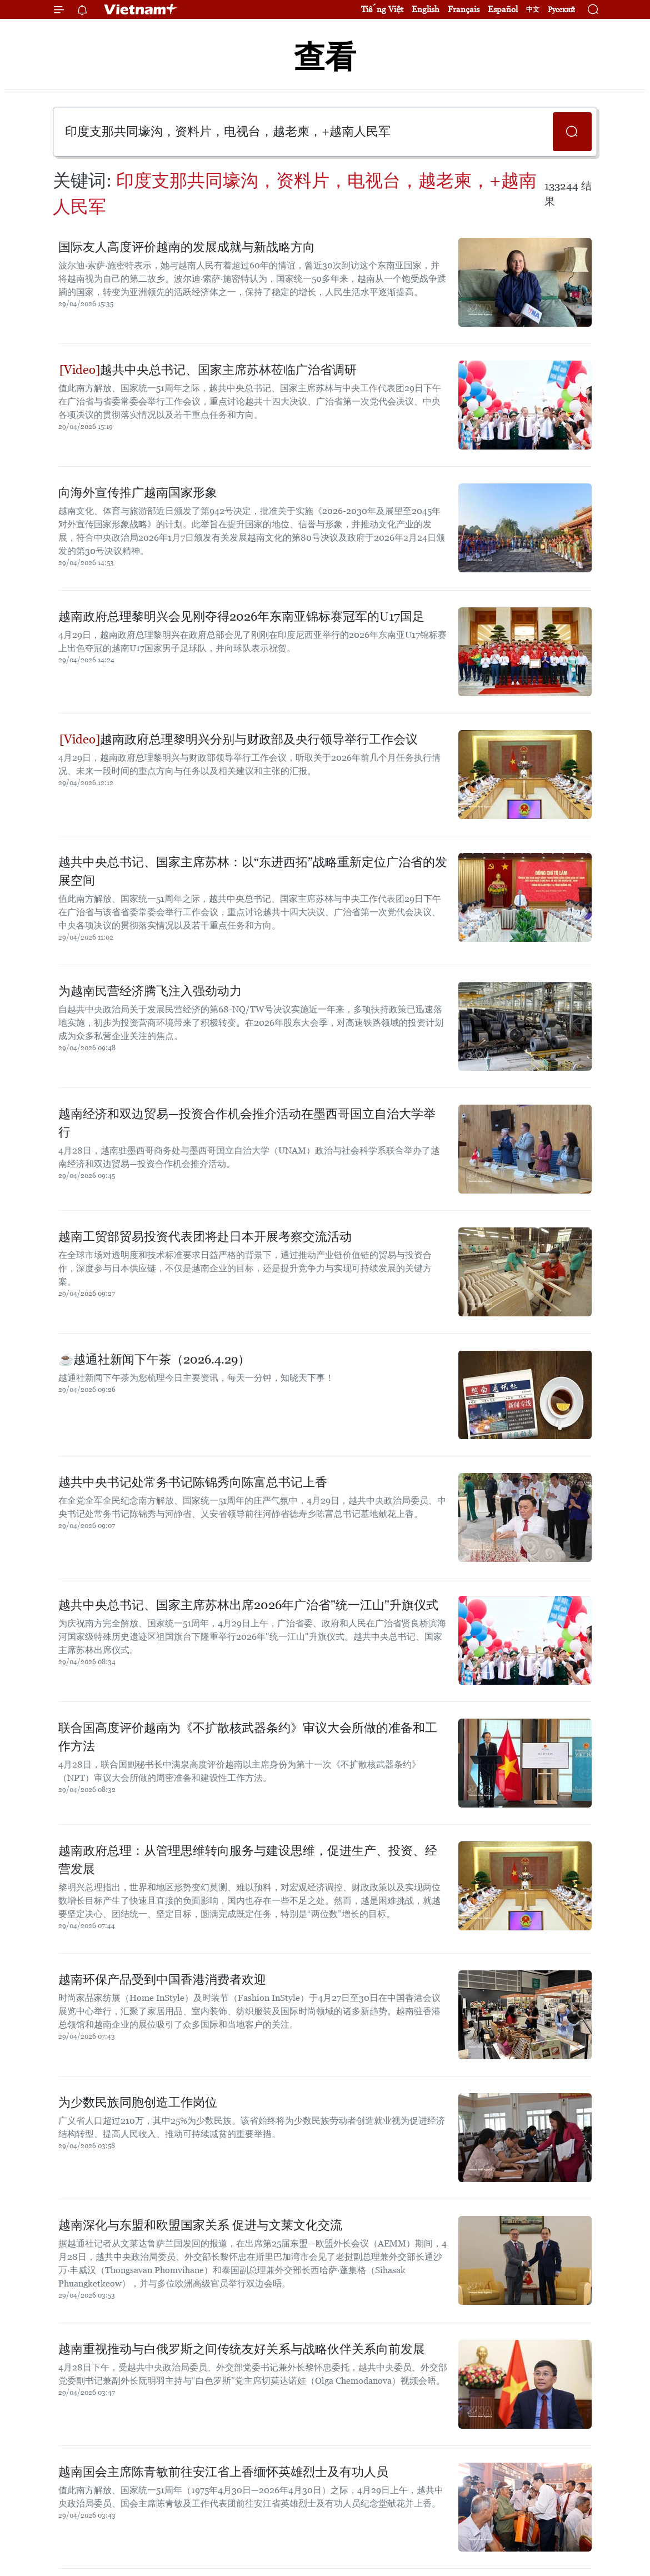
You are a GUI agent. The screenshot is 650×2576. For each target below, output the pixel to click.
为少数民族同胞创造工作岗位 (137, 2102)
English (425, 9)
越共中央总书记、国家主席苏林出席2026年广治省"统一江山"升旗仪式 (248, 1605)
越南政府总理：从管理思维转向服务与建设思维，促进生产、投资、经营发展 (247, 1860)
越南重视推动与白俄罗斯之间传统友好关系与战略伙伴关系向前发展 (241, 2349)
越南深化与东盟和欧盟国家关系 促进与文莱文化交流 (200, 2225)
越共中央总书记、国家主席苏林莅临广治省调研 (208, 370)
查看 (325, 56)
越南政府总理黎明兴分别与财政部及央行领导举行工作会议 (238, 739)
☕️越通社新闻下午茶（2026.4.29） (154, 1359)
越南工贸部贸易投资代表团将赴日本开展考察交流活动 (205, 1237)
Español (503, 9)
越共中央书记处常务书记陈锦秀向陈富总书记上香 (192, 1482)
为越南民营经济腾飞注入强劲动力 (150, 991)
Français (463, 9)
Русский (561, 10)
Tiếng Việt (382, 9)
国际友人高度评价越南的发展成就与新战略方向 (186, 247)
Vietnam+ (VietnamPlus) (141, 9)
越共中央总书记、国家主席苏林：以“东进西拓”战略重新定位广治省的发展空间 (252, 871)
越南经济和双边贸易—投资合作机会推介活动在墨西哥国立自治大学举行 (247, 1123)
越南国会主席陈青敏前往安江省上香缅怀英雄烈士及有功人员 (223, 2472)
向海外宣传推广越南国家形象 (137, 493)
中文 (532, 9)
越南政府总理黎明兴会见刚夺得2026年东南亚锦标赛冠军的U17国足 (241, 616)
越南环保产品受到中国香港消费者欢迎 (162, 1979)
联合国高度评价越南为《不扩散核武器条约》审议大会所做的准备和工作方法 (247, 1737)
